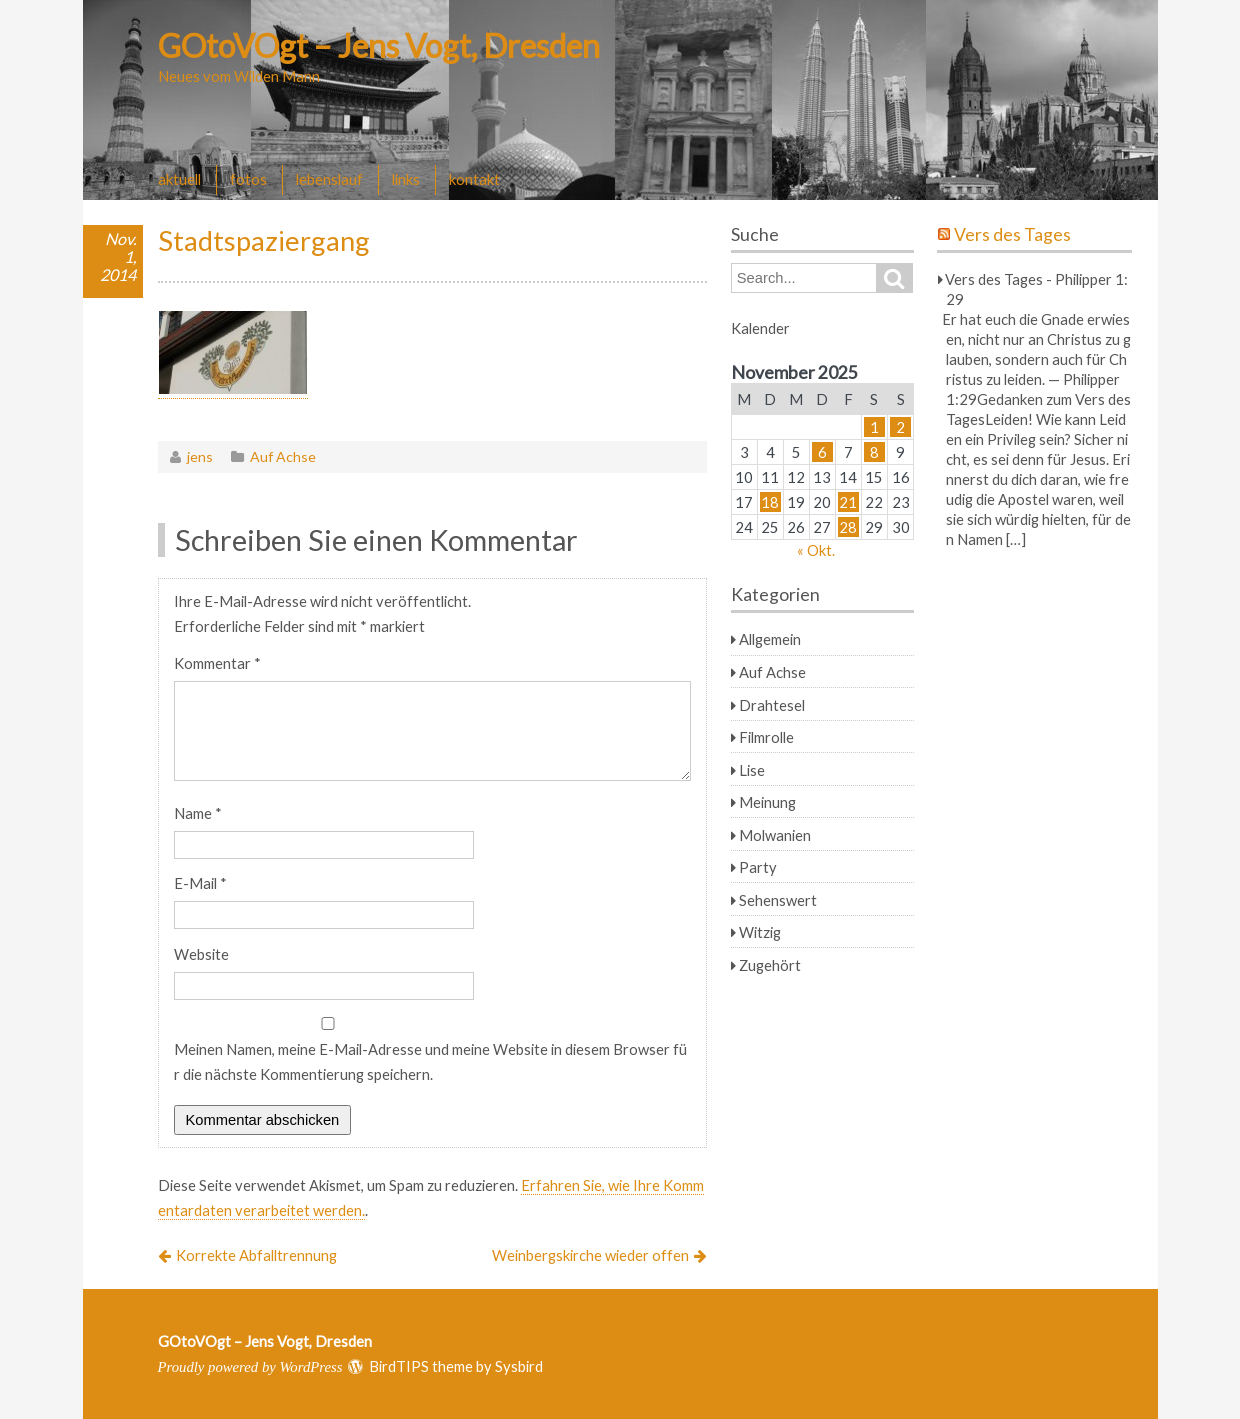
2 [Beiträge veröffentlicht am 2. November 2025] (900, 427)
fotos (248, 179)
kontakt (474, 179)
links (406, 179)
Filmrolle (766, 737)
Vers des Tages (1012, 234)
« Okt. (816, 550)
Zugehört (770, 965)
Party (758, 867)
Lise (752, 770)
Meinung (767, 802)
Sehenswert (778, 900)
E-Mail (200, 883)
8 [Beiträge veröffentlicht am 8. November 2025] (874, 452)
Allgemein (770, 639)
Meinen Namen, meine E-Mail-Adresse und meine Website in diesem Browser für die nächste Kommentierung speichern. (430, 1061)
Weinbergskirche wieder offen (590, 1255)
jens (200, 456)
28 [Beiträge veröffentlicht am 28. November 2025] (848, 527)
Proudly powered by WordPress (250, 1367)
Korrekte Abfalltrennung (256, 1255)
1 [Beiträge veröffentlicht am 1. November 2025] (874, 427)
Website (201, 954)
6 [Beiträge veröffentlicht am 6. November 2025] (822, 452)
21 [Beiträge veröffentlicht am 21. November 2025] (848, 502)
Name (198, 813)
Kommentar (217, 663)
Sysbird (519, 1366)
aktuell (179, 179)
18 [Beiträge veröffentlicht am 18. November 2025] (770, 502)
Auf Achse (283, 456)
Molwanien (775, 835)
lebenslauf (329, 179)
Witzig (760, 932)
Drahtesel (772, 705)
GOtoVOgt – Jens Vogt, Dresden (379, 45)
